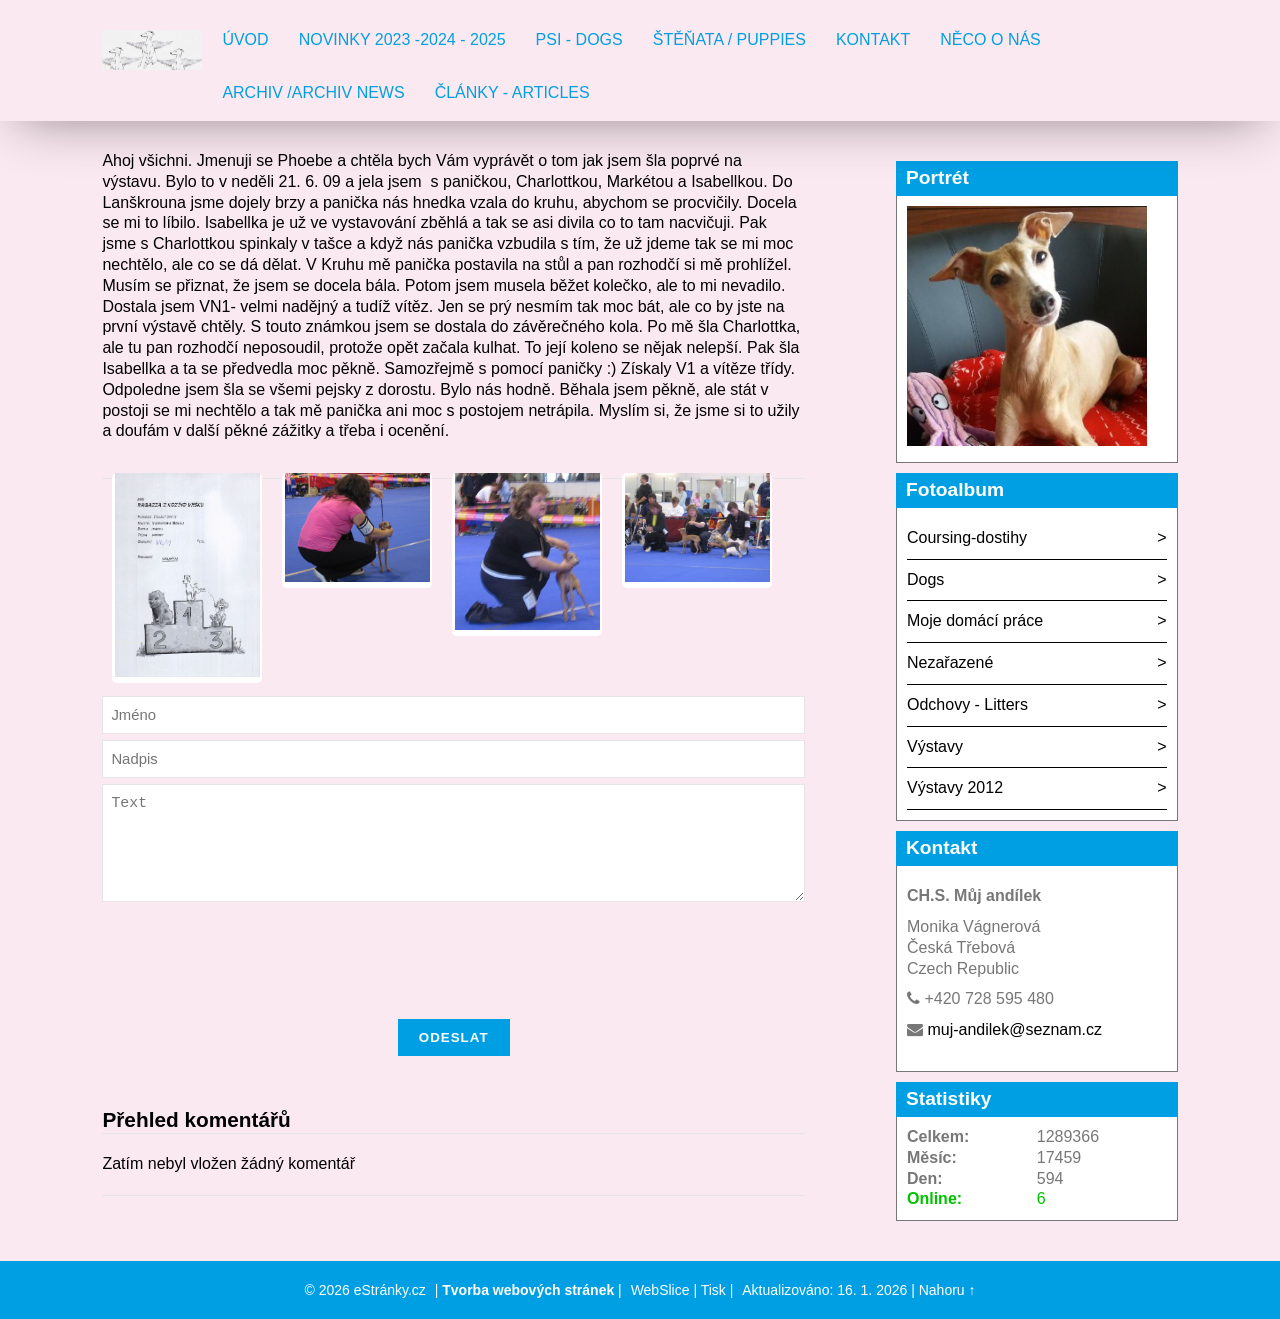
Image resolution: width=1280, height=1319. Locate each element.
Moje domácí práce (975, 620)
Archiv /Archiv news (313, 92)
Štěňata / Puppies (729, 39)
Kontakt (873, 39)
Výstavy (935, 746)
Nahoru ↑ (947, 1290)
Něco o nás (990, 39)
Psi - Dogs (579, 39)
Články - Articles (512, 92)
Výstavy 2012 (955, 787)
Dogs (925, 579)
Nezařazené (950, 662)
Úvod (245, 39)
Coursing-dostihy (967, 537)
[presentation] (454, 989)
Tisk (713, 1290)
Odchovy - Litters (967, 704)
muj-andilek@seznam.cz (1014, 1029)
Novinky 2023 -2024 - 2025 (402, 39)
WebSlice (660, 1290)
